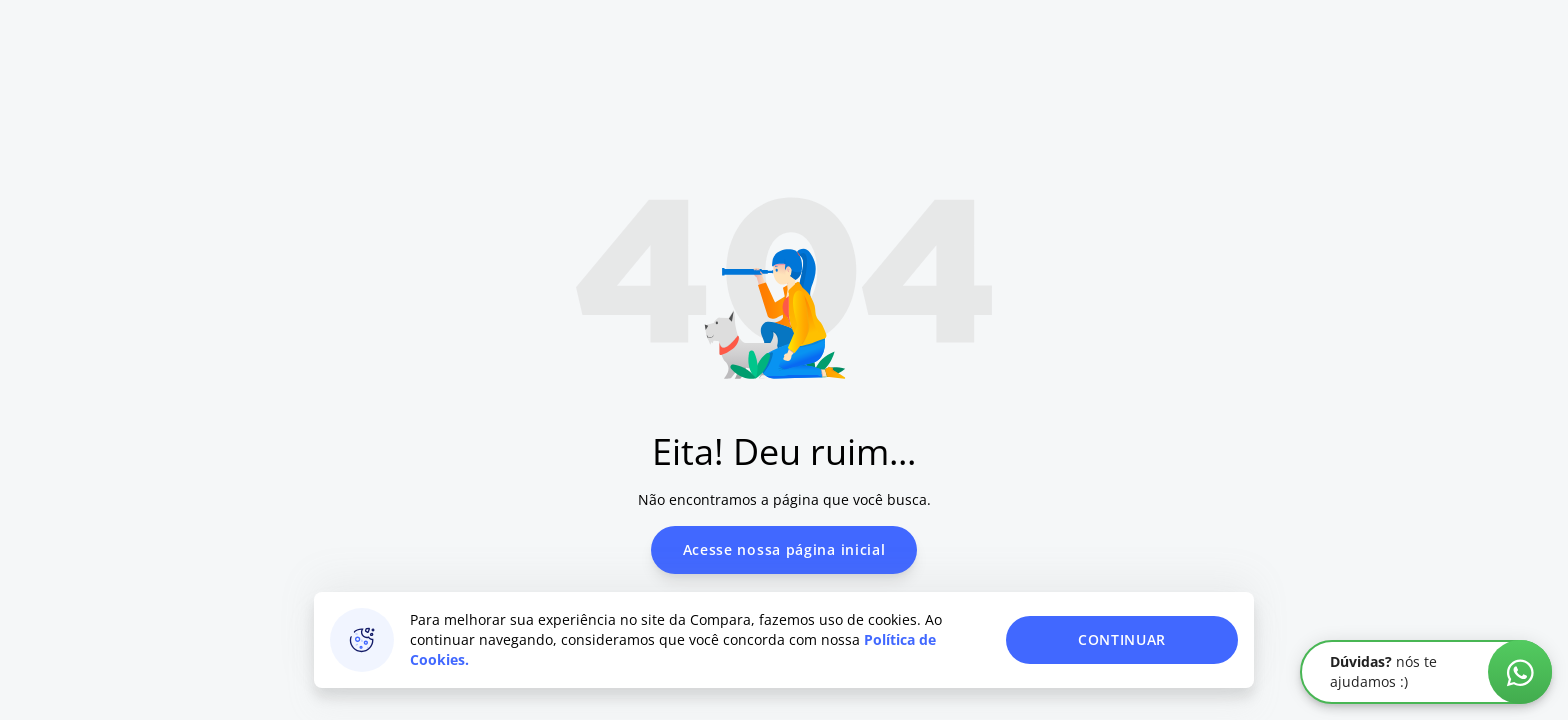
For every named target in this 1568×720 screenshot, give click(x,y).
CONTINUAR (1122, 639)
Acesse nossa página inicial (784, 549)
